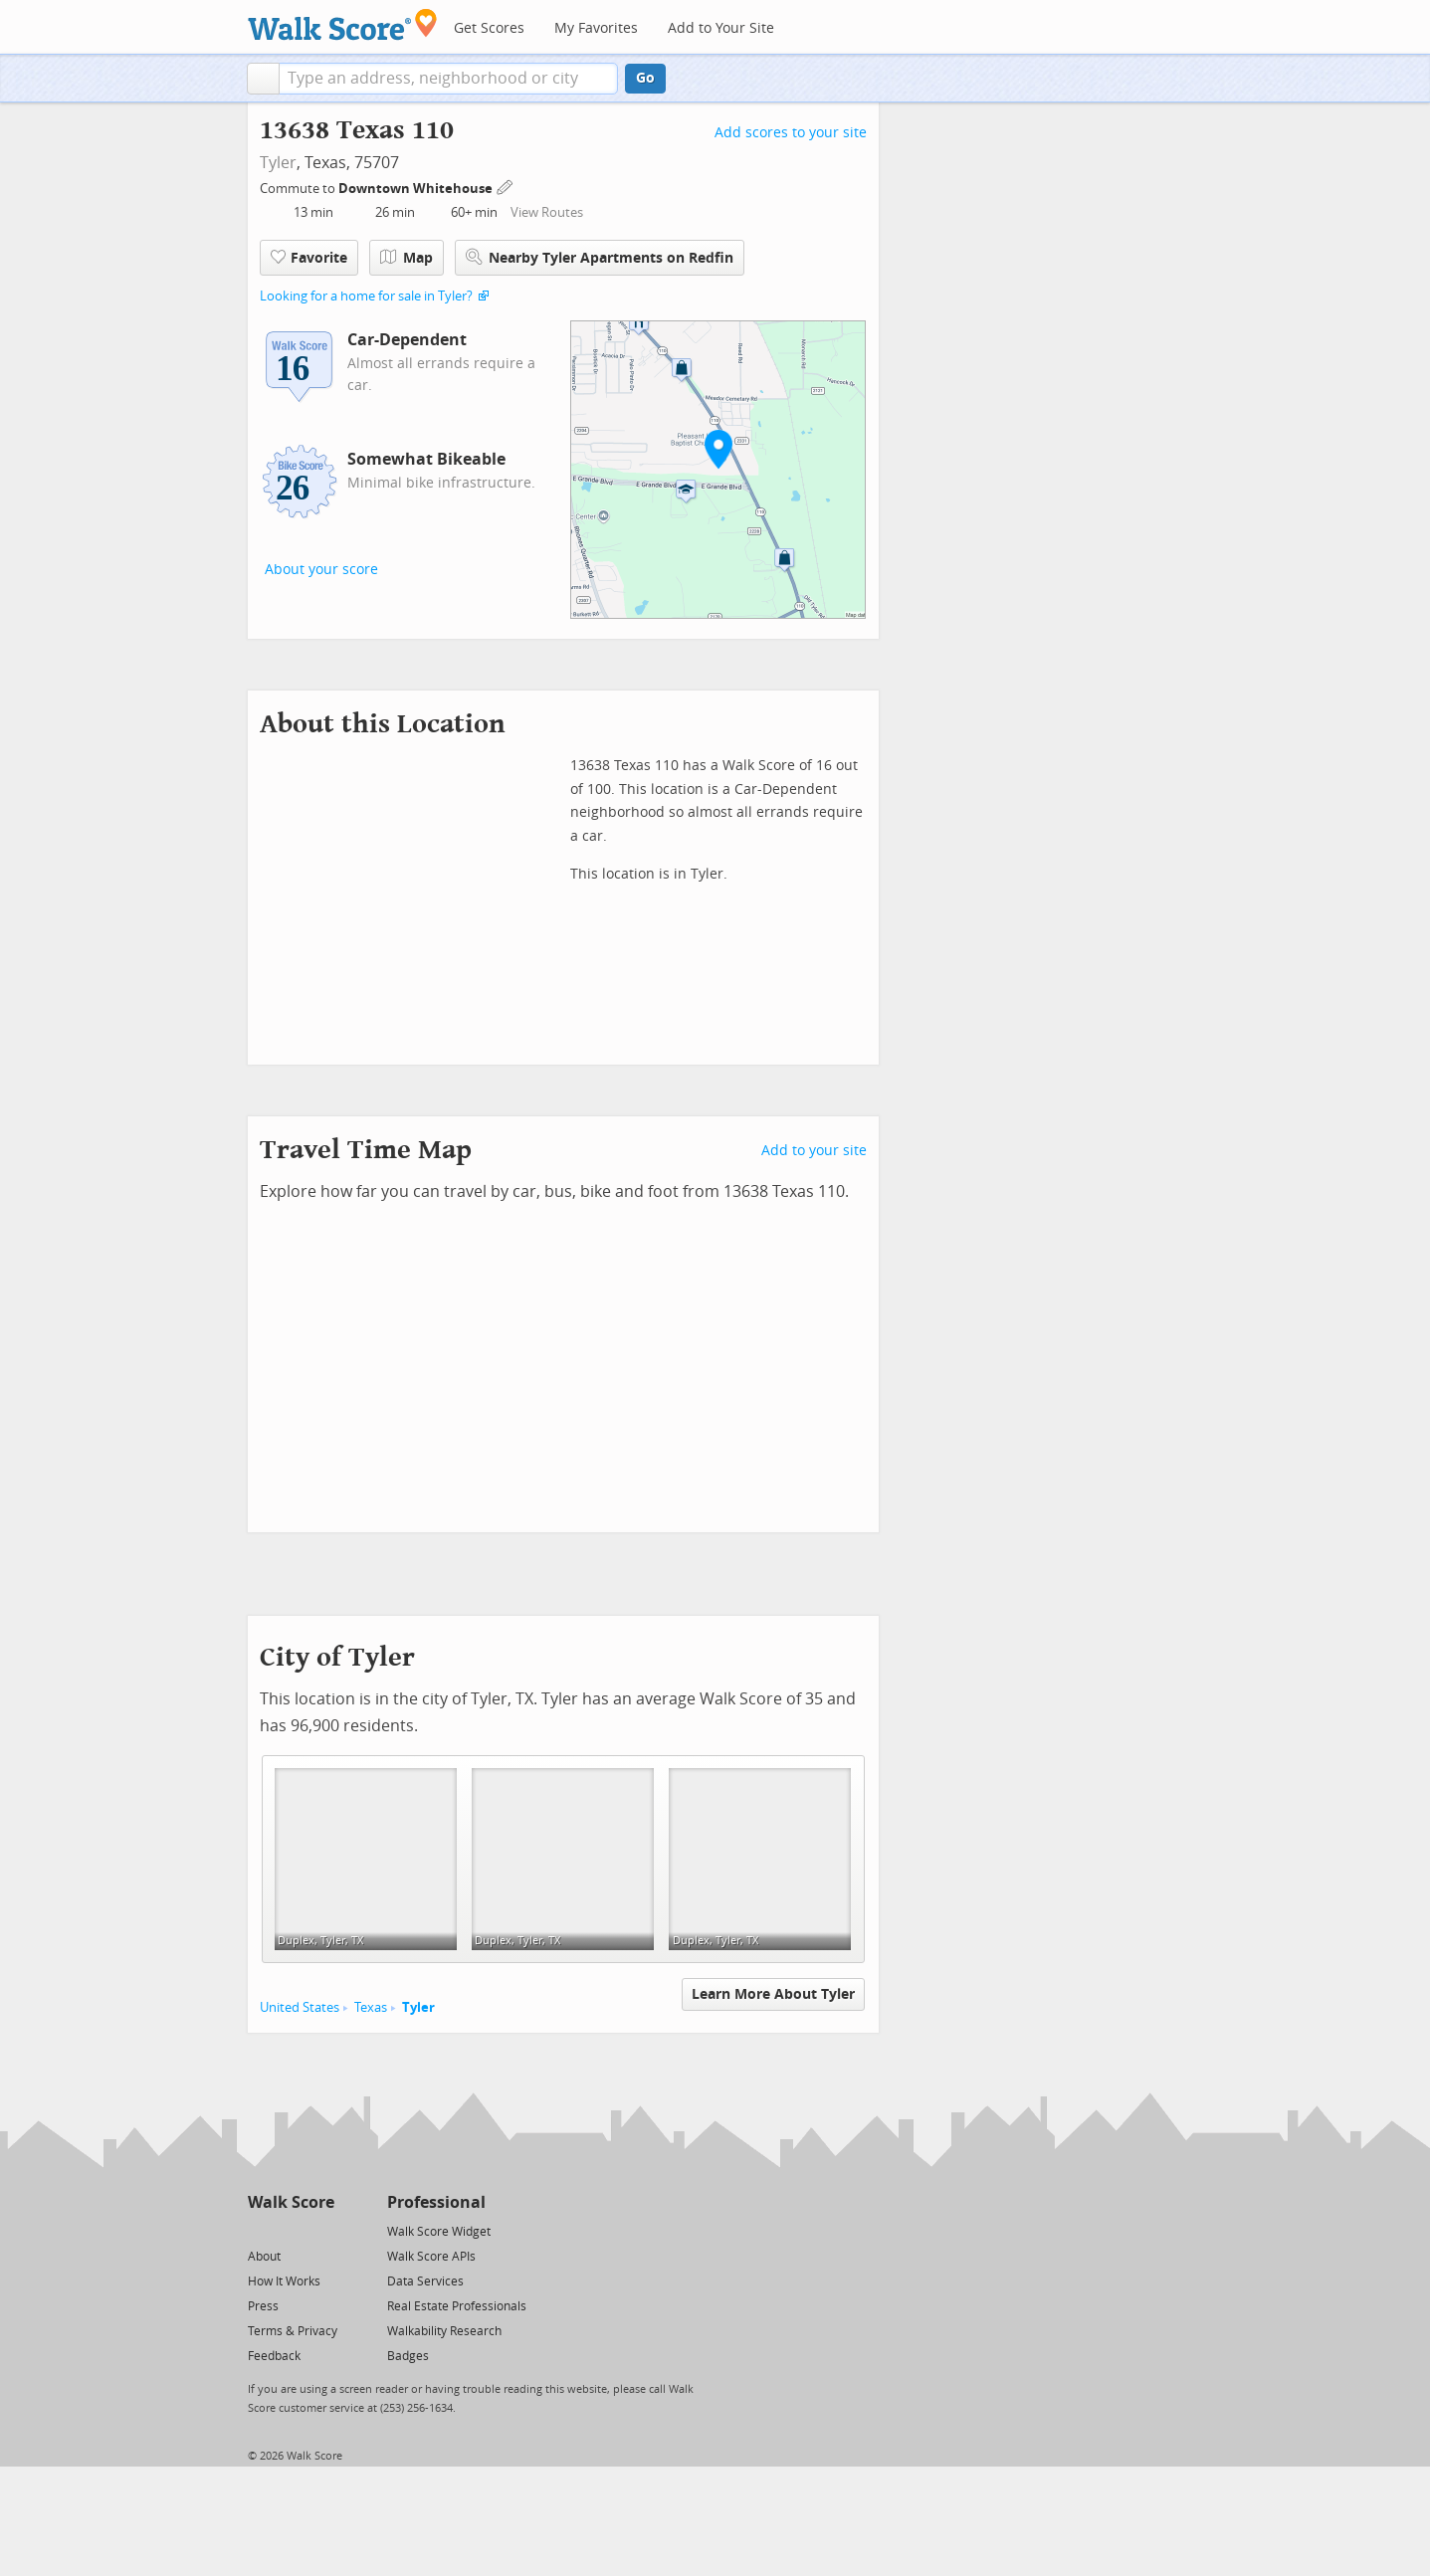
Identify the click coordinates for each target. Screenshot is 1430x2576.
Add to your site (814, 1150)
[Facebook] (290, 2230)
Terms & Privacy (292, 2331)
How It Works (284, 2281)
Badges (408, 2356)
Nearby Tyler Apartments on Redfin (599, 257)
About (264, 2257)
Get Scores (489, 28)
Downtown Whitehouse (417, 188)
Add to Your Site (721, 28)
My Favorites (596, 28)
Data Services (425, 2281)
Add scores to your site (791, 132)
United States (299, 2007)
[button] (263, 79)
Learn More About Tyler (773, 1994)
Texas (370, 2007)
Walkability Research (444, 2331)
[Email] (320, 2230)
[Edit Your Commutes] (505, 185)
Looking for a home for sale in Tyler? (366, 296)
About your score (321, 569)
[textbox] (448, 79)
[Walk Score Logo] (343, 24)
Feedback (274, 2356)
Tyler (278, 162)
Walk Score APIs (431, 2257)
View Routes (547, 212)
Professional (436, 2202)
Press (263, 2306)
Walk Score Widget (439, 2232)
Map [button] (406, 258)
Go (645, 78)
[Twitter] (259, 2230)
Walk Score (291, 2202)
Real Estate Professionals (456, 2306)
